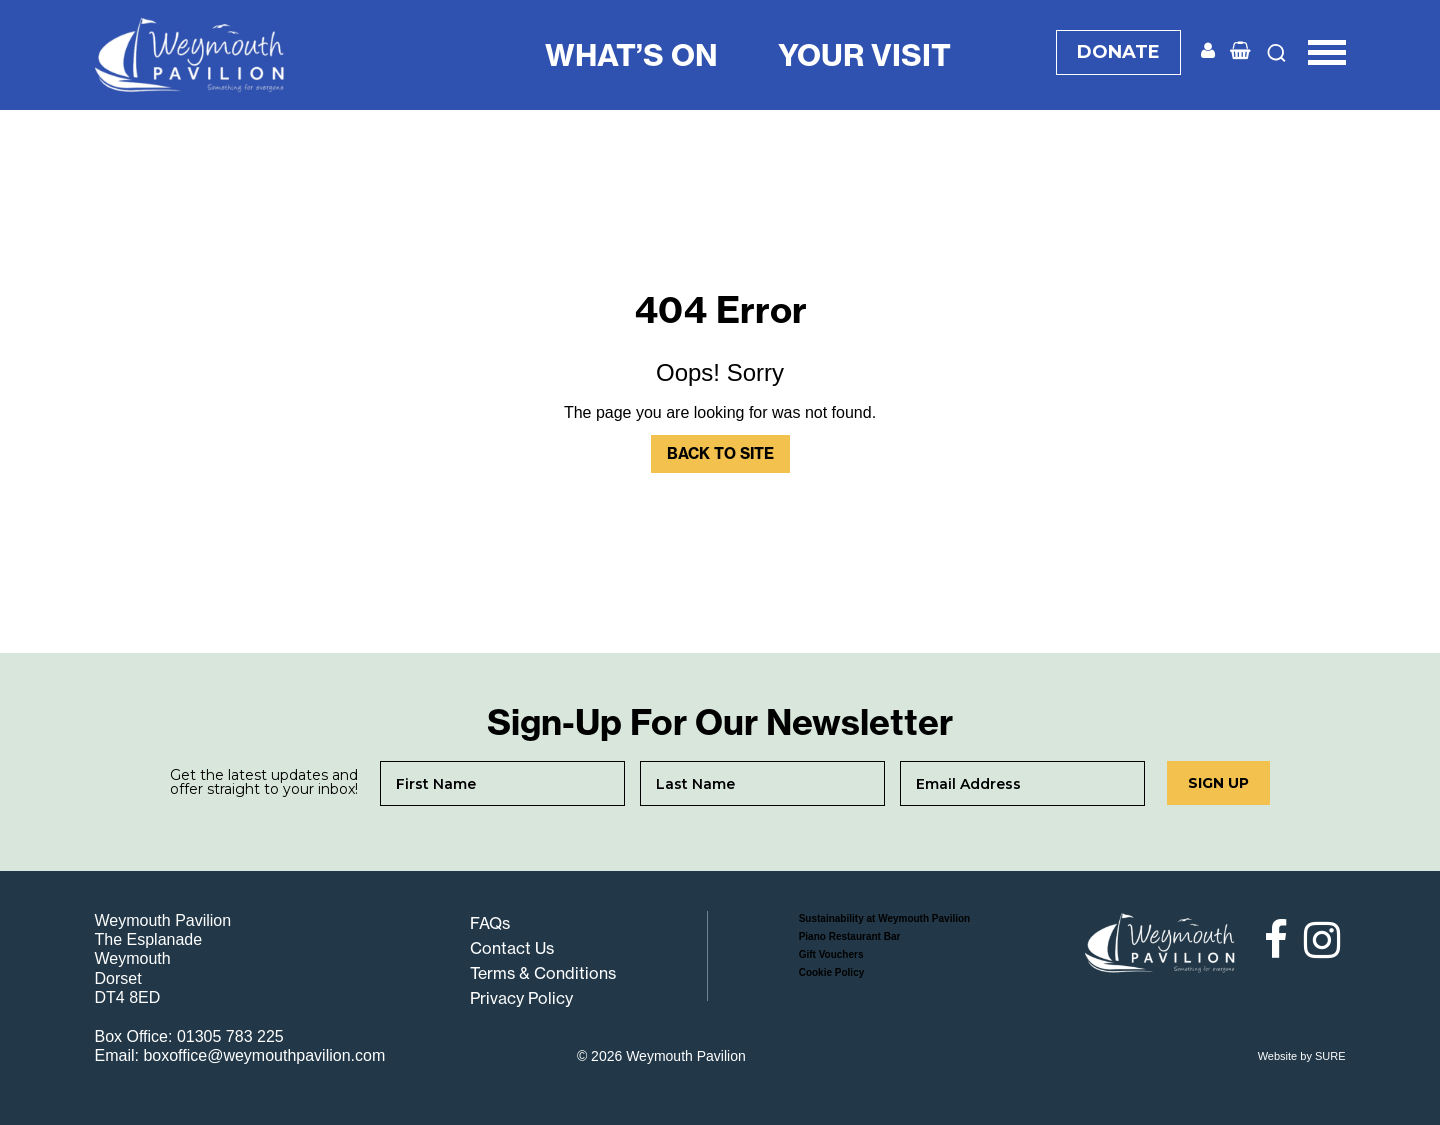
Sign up (1218, 783)
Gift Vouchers (831, 954)
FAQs (490, 923)
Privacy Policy (521, 998)
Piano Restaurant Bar (850, 936)
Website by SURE (1302, 1056)
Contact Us (512, 948)
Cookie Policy (832, 972)
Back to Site (720, 453)
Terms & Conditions (543, 973)
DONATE (1118, 52)
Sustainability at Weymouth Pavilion (885, 918)
